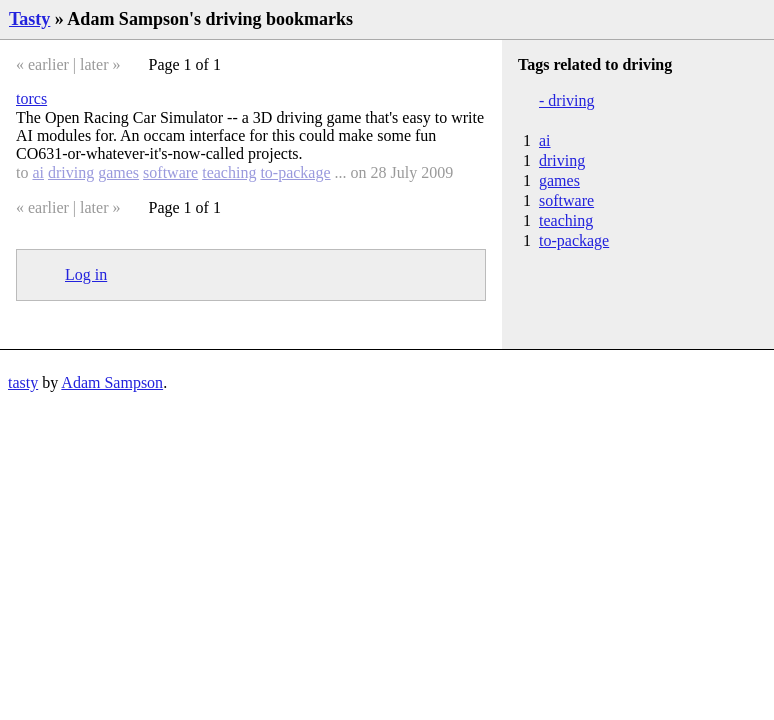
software (170, 172)
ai (38, 172)
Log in (86, 274)
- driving (567, 100)
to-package (295, 172)
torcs (31, 98)
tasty (23, 382)
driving (71, 172)
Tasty (29, 19)
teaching (229, 172)
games (118, 172)
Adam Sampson (112, 382)
